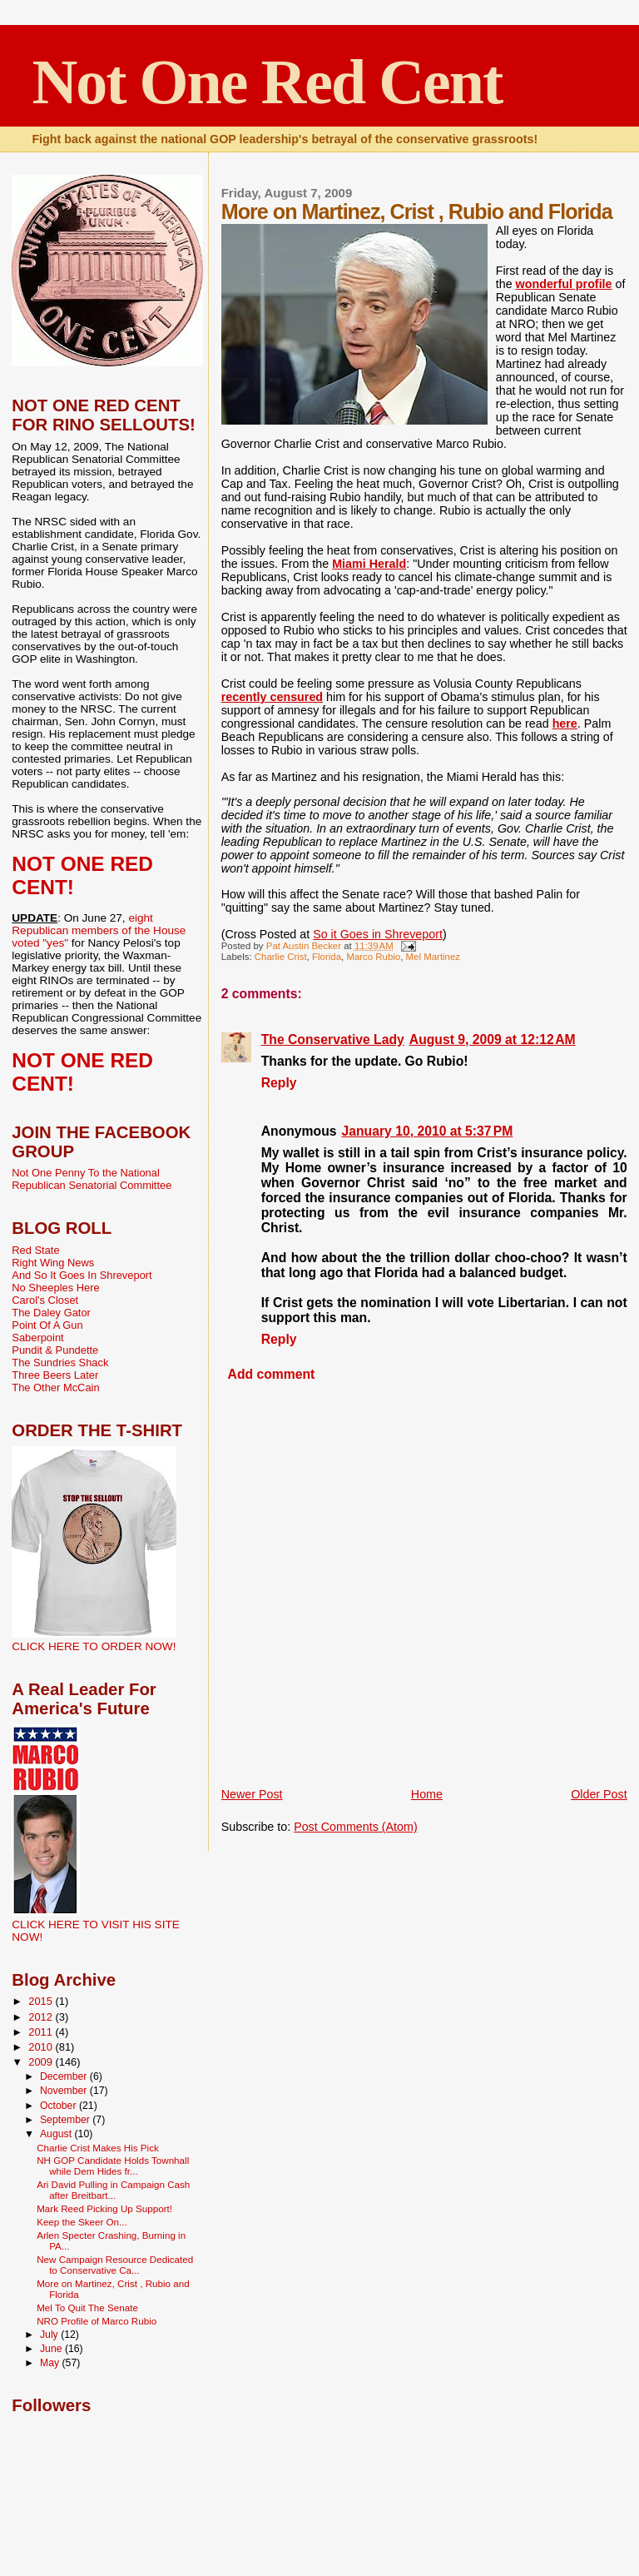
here (564, 723)
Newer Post (252, 1794)
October (59, 2105)
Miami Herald (369, 563)
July (50, 2334)
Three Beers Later (55, 1375)
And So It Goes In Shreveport (81, 1275)
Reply (279, 1083)
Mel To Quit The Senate (87, 2307)
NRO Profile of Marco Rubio (96, 2320)
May (51, 2363)
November (65, 2090)
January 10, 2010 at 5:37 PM (427, 1131)
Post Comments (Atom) (356, 1826)
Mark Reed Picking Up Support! (104, 2208)
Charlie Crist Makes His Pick (98, 2147)
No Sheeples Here (55, 1287)
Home (427, 1794)
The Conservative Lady (332, 1039)
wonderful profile (564, 284)
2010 (41, 2047)
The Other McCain (55, 1387)
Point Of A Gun (47, 1325)
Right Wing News (53, 1262)
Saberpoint (37, 1337)
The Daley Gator (51, 1312)
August (57, 2134)
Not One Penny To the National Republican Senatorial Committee (91, 1178)
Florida (326, 957)
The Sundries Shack (60, 1362)
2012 (41, 2017)
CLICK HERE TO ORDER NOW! (94, 1646)
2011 (41, 2032)
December (65, 2076)
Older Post (599, 1794)
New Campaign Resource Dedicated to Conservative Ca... (115, 2264)
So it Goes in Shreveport (378, 934)
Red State (35, 1250)
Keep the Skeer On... (82, 2221)
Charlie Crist (281, 957)
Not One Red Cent (267, 82)
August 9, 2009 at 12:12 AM (492, 1039)
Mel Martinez (433, 957)
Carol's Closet (45, 1300)
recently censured (272, 697)
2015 (41, 2001)
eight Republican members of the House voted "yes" (99, 930)
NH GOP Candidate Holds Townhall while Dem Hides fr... (113, 2165)
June (52, 2349)
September (66, 2120)
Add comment (271, 1374)
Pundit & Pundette (55, 1350)
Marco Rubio (373, 957)
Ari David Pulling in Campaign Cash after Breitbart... (113, 2190)
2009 (41, 2062)
